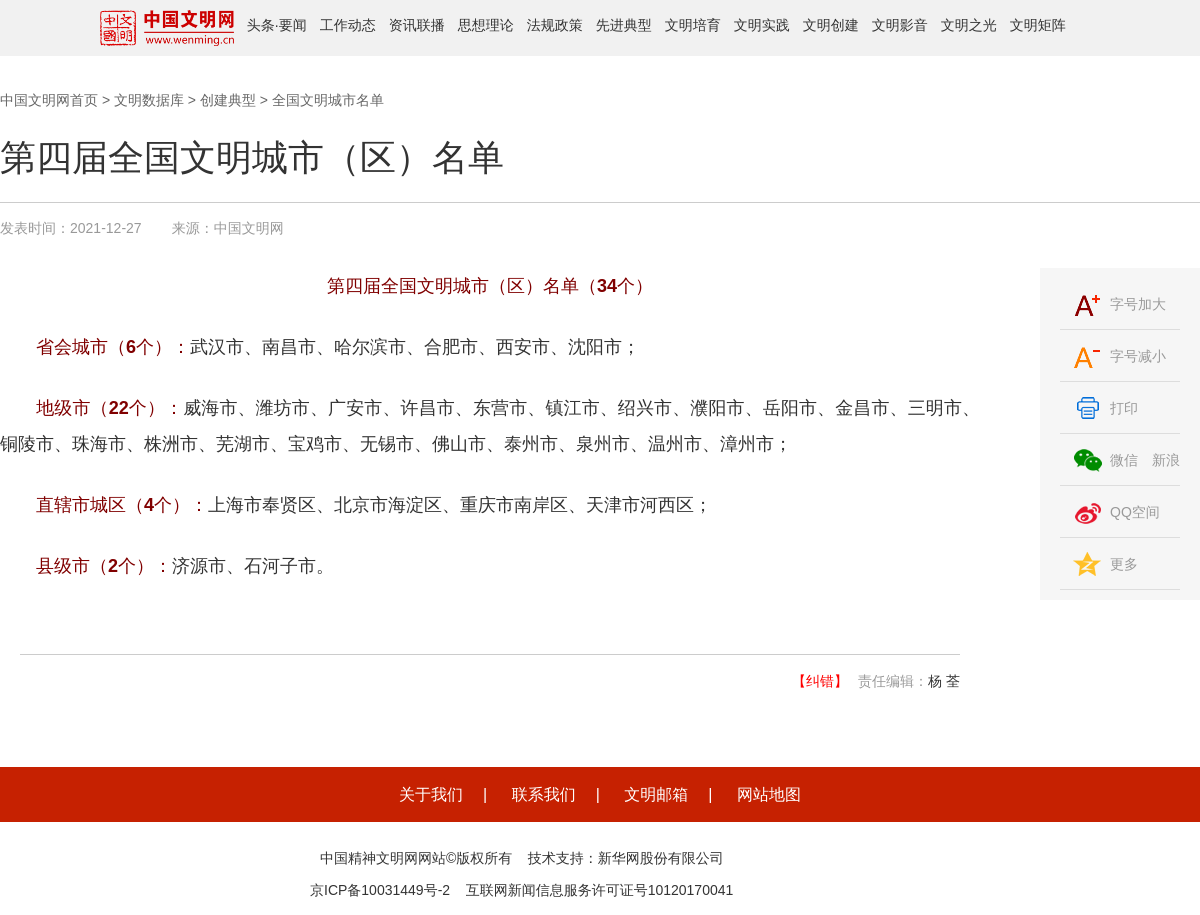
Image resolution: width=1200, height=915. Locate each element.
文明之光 (969, 25)
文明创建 (831, 25)
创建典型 (228, 100)
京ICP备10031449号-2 (380, 890)
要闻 (293, 25)
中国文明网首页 (49, 100)
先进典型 (624, 25)
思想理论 (486, 25)
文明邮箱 (656, 794)
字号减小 (1138, 356)
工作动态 (348, 25)
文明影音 (900, 25)
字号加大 (1138, 304)
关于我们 (431, 794)
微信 (1124, 460)
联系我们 (544, 794)
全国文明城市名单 (328, 100)
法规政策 (555, 25)
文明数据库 (149, 100)
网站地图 (769, 794)
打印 (1124, 408)
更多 (1124, 564)
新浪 (1166, 460)
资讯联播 (417, 25)
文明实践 (762, 25)
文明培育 (693, 25)
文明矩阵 (1038, 25)
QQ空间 (1135, 512)
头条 (261, 25)
